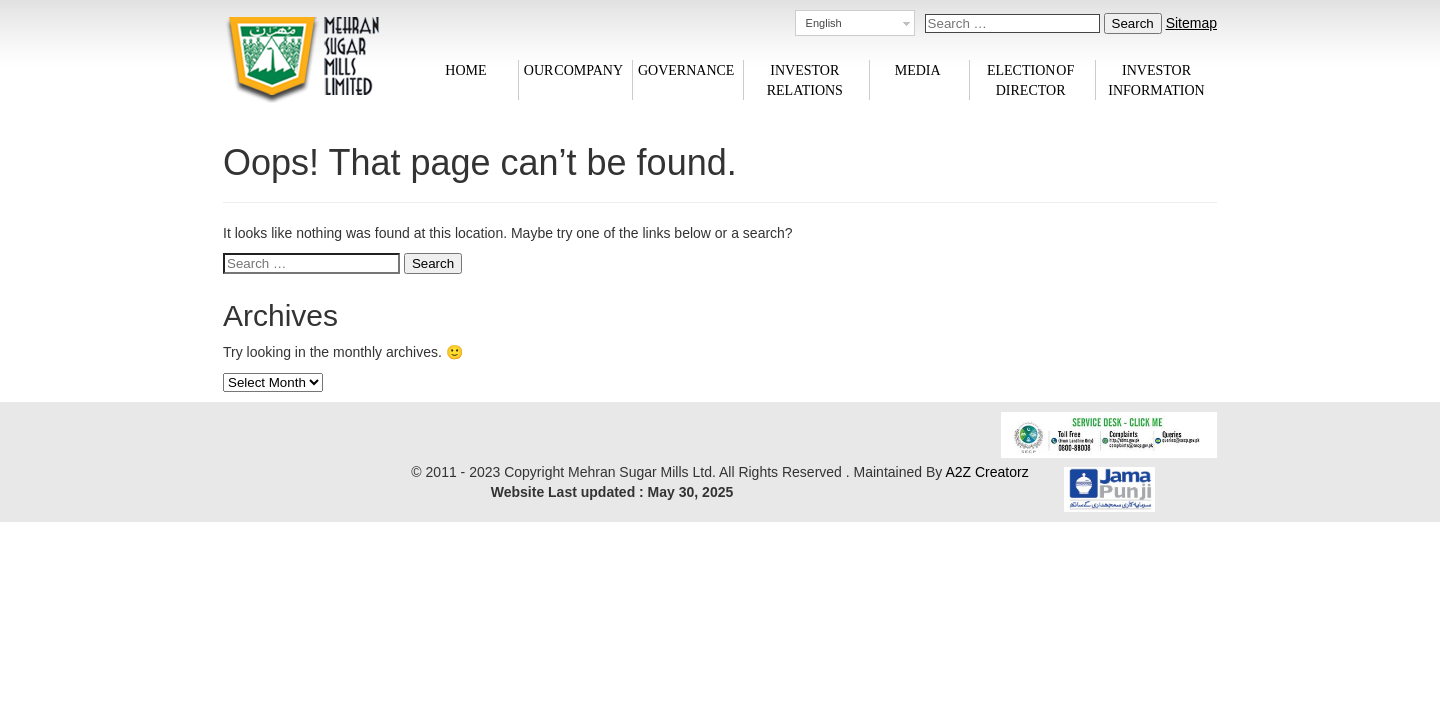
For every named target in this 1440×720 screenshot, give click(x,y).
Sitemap (1191, 23)
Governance (686, 69)
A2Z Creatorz (986, 472)
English (824, 23)
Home (465, 69)
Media (918, 69)
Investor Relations (805, 79)
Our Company (573, 69)
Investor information (1156, 79)
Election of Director (1030, 79)
